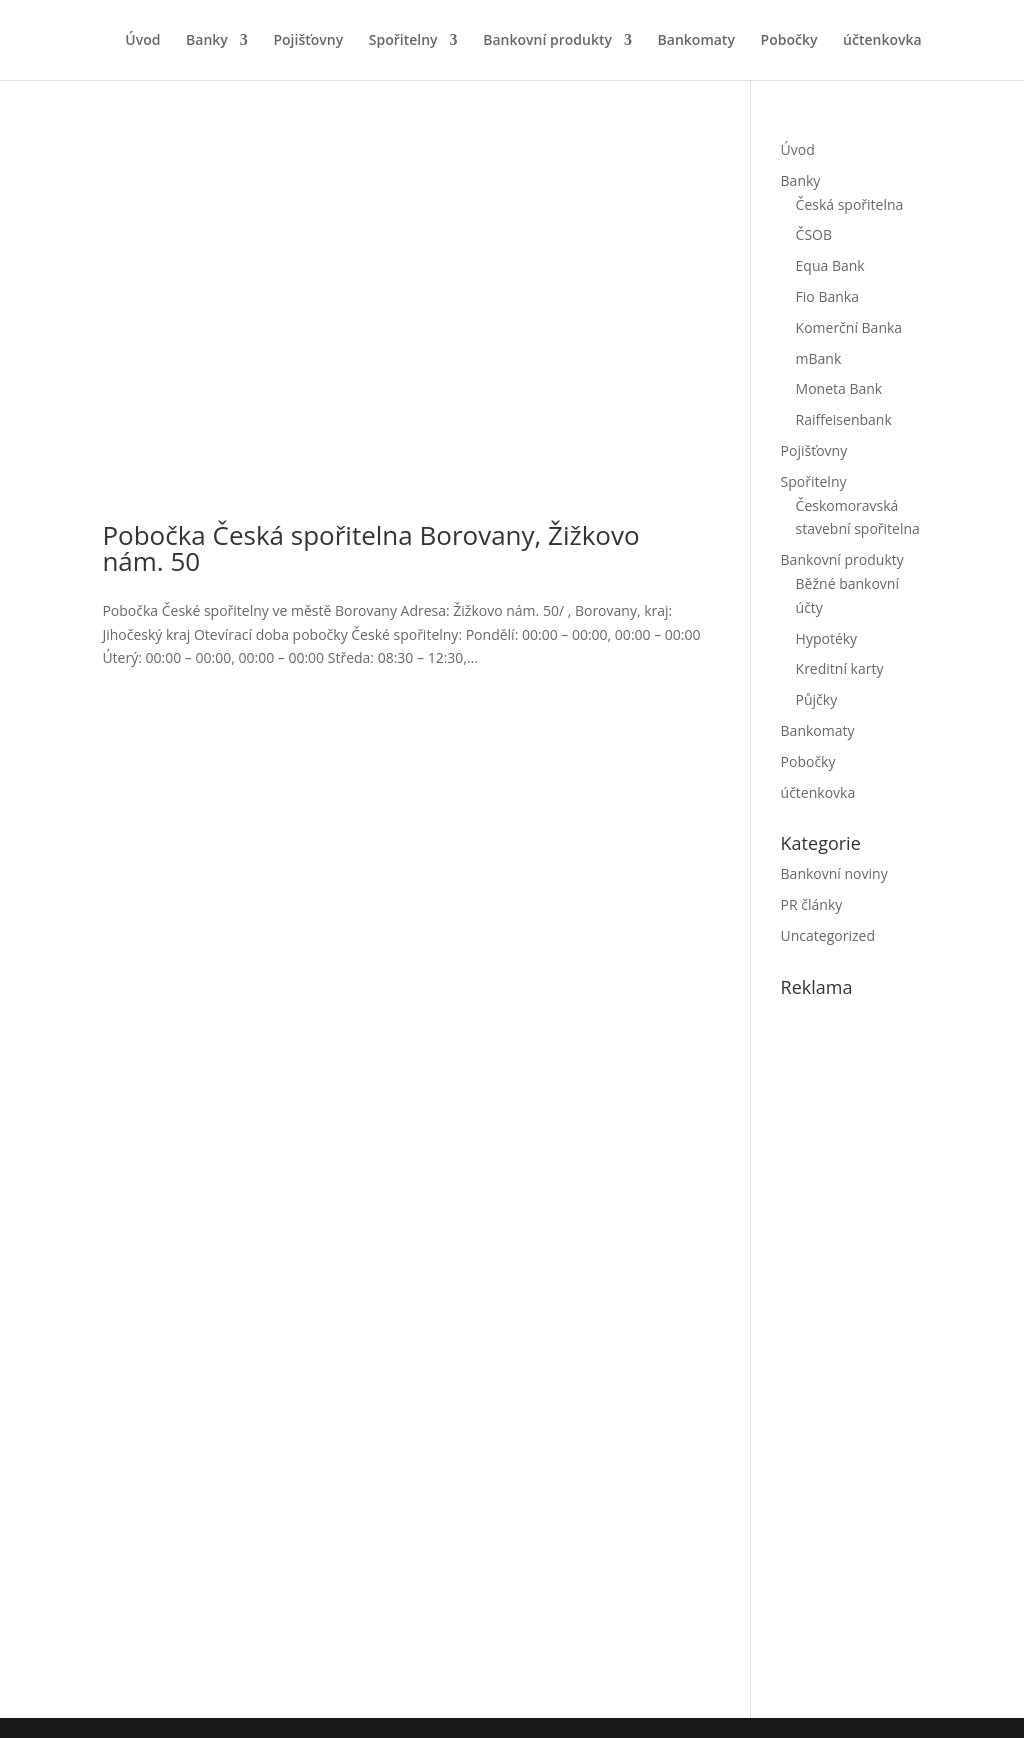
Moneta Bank (839, 388)
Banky (207, 41)
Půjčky (817, 699)
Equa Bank (830, 265)
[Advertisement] (902, 1353)
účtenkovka (882, 41)
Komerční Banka (849, 327)
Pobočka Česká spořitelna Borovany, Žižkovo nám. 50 (370, 548)
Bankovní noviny (834, 873)
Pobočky (789, 41)
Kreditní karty (840, 668)
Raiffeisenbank (844, 419)
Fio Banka (827, 296)
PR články (812, 904)
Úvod (142, 41)
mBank (819, 358)
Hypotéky (827, 638)
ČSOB (814, 234)
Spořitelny (403, 41)
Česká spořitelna (850, 204)
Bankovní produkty (547, 41)
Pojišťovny (308, 41)
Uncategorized (828, 935)
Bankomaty (696, 41)
